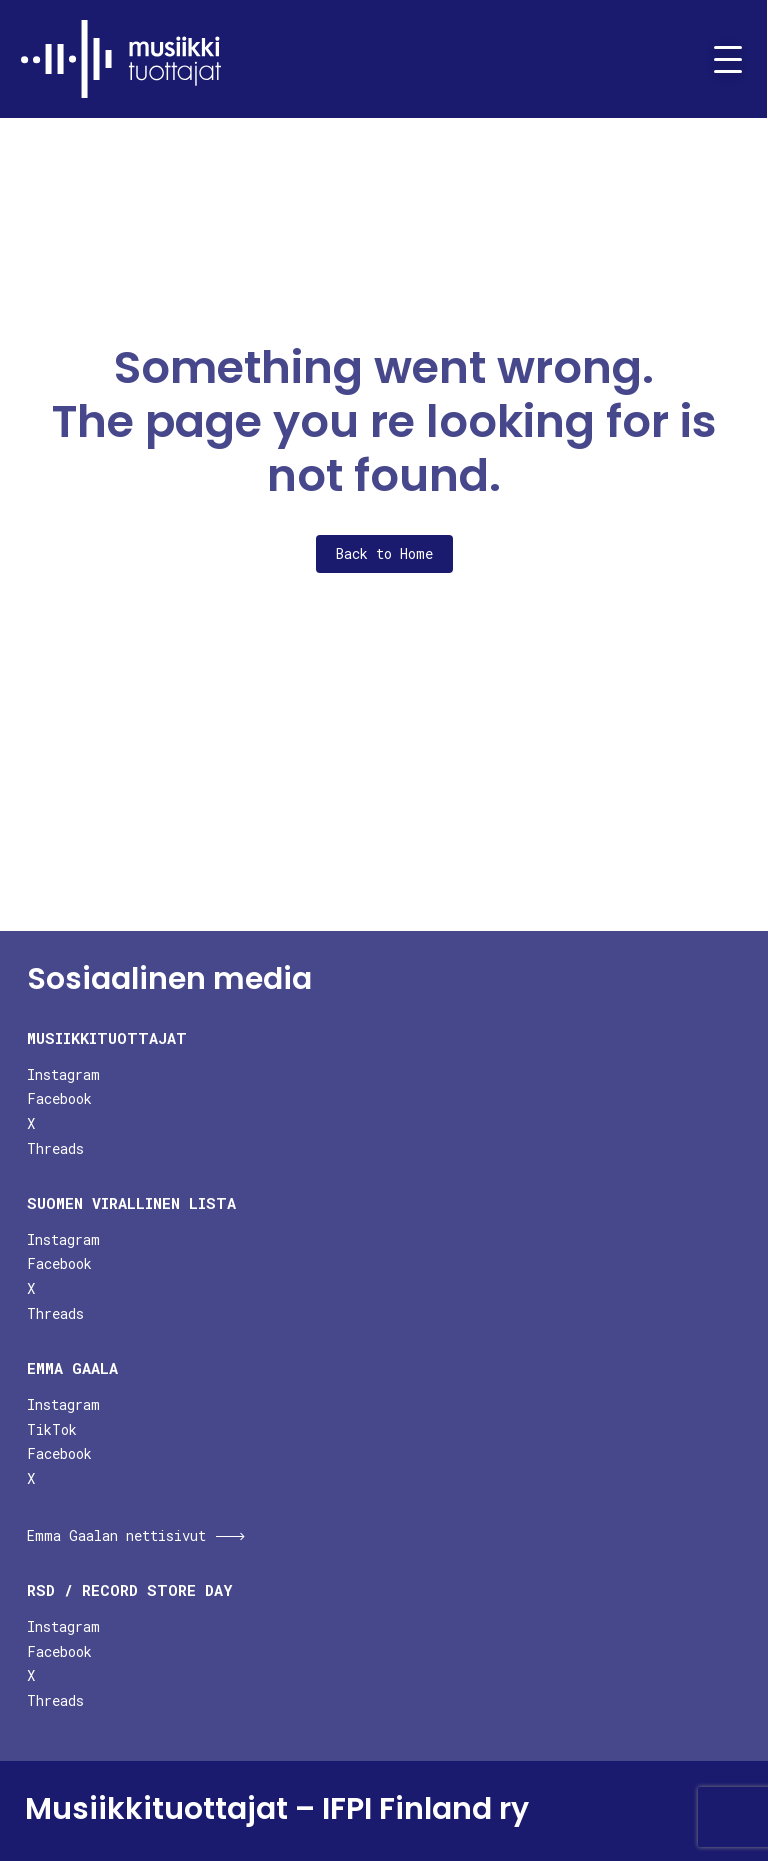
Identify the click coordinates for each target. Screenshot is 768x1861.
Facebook (59, 1098)
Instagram (63, 1074)
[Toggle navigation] (720, 59)
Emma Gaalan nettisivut (116, 1535)
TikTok (52, 1429)
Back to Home (384, 553)
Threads (55, 1148)
